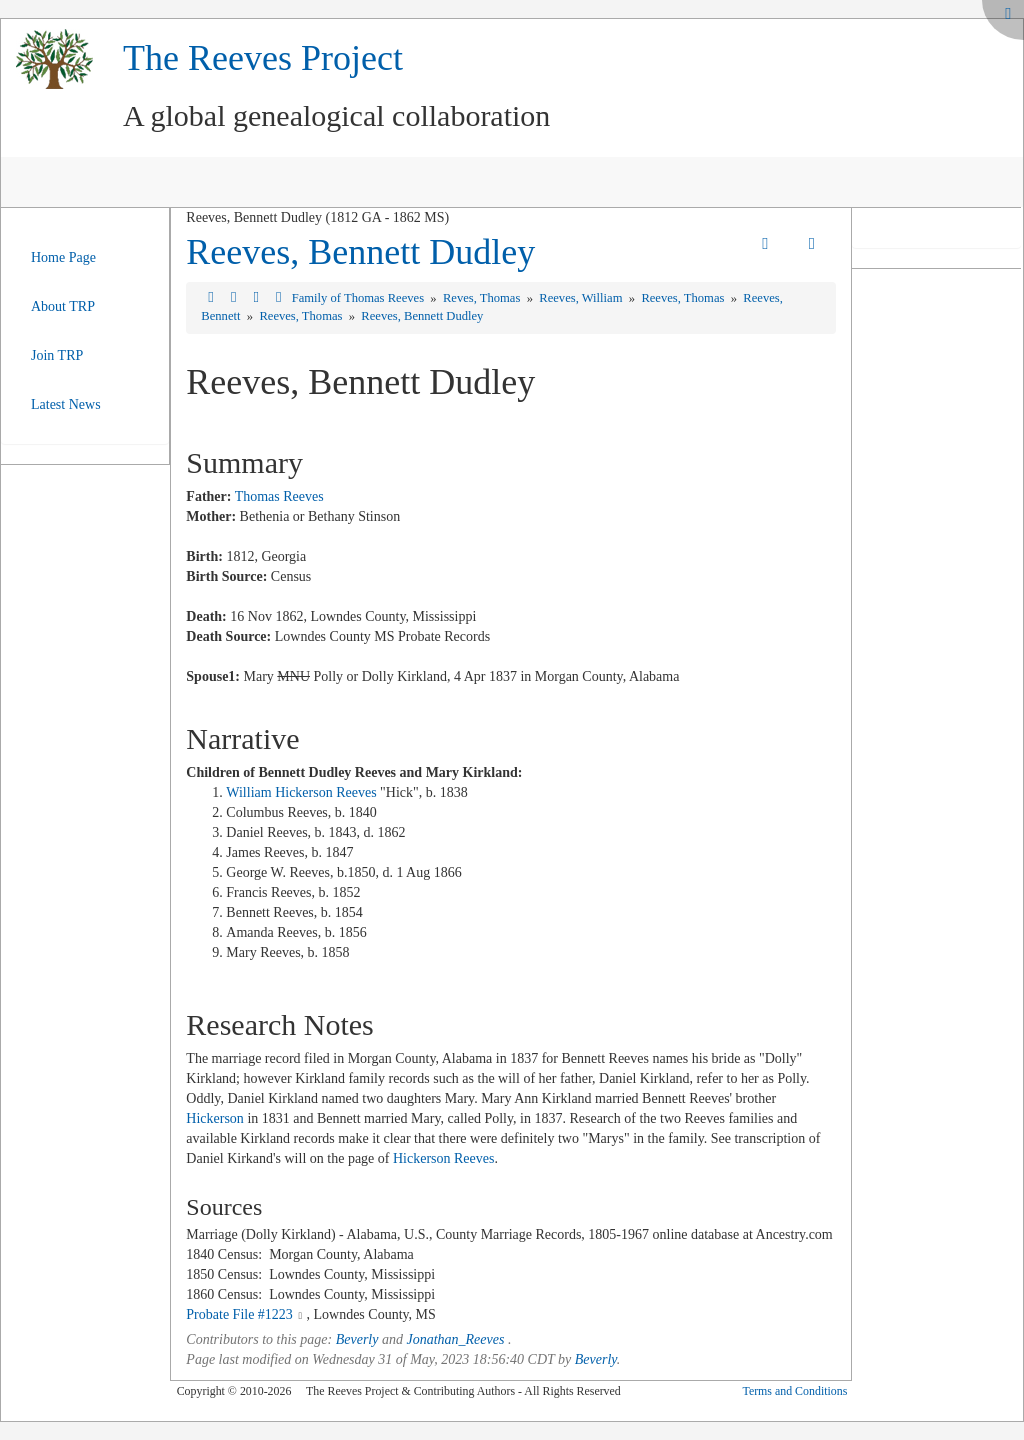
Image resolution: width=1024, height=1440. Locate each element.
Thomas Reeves (279, 496)
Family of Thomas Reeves (359, 298)
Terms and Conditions (794, 1391)
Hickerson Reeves (443, 1158)
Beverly (357, 1339)
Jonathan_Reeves (455, 1339)
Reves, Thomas (483, 298)
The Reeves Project (263, 58)
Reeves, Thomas (684, 298)
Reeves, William (582, 298)
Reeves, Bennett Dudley (360, 252)
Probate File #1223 (239, 1314)
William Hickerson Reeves (301, 792)
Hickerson (215, 1118)
